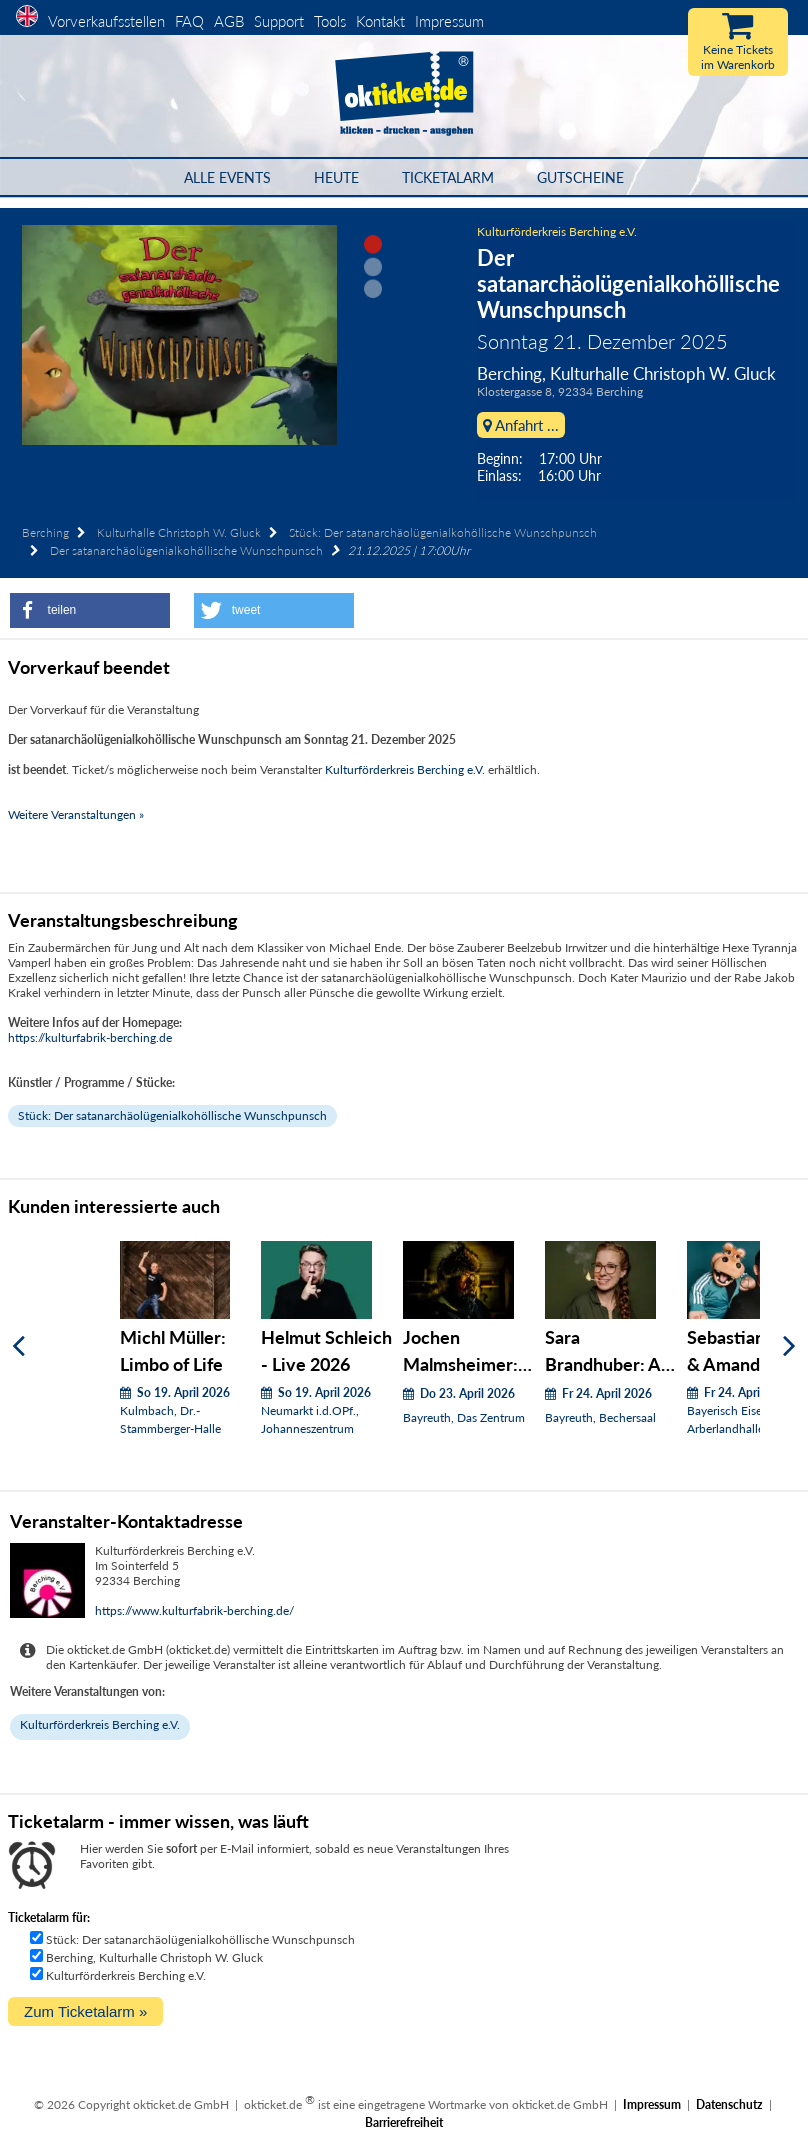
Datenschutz (729, 2104)
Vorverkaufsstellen (106, 21)
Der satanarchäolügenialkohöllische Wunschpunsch (186, 550)
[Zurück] (18, 1345)
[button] (90, 610)
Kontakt (380, 21)
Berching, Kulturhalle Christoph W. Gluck (154, 1957)
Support (279, 21)
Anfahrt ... (521, 425)
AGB (229, 21)
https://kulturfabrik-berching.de (90, 1037)
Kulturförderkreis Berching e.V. (557, 231)
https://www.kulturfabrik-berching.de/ (194, 1610)
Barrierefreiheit (404, 2122)
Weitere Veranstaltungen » (76, 814)
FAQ (189, 21)
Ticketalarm (448, 177)
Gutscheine (580, 177)
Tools (330, 21)
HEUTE (336, 177)
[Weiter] (789, 1345)
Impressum (449, 21)
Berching (45, 532)
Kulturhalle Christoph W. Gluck (179, 532)
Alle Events (227, 177)
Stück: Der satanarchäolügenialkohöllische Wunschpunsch (443, 532)
